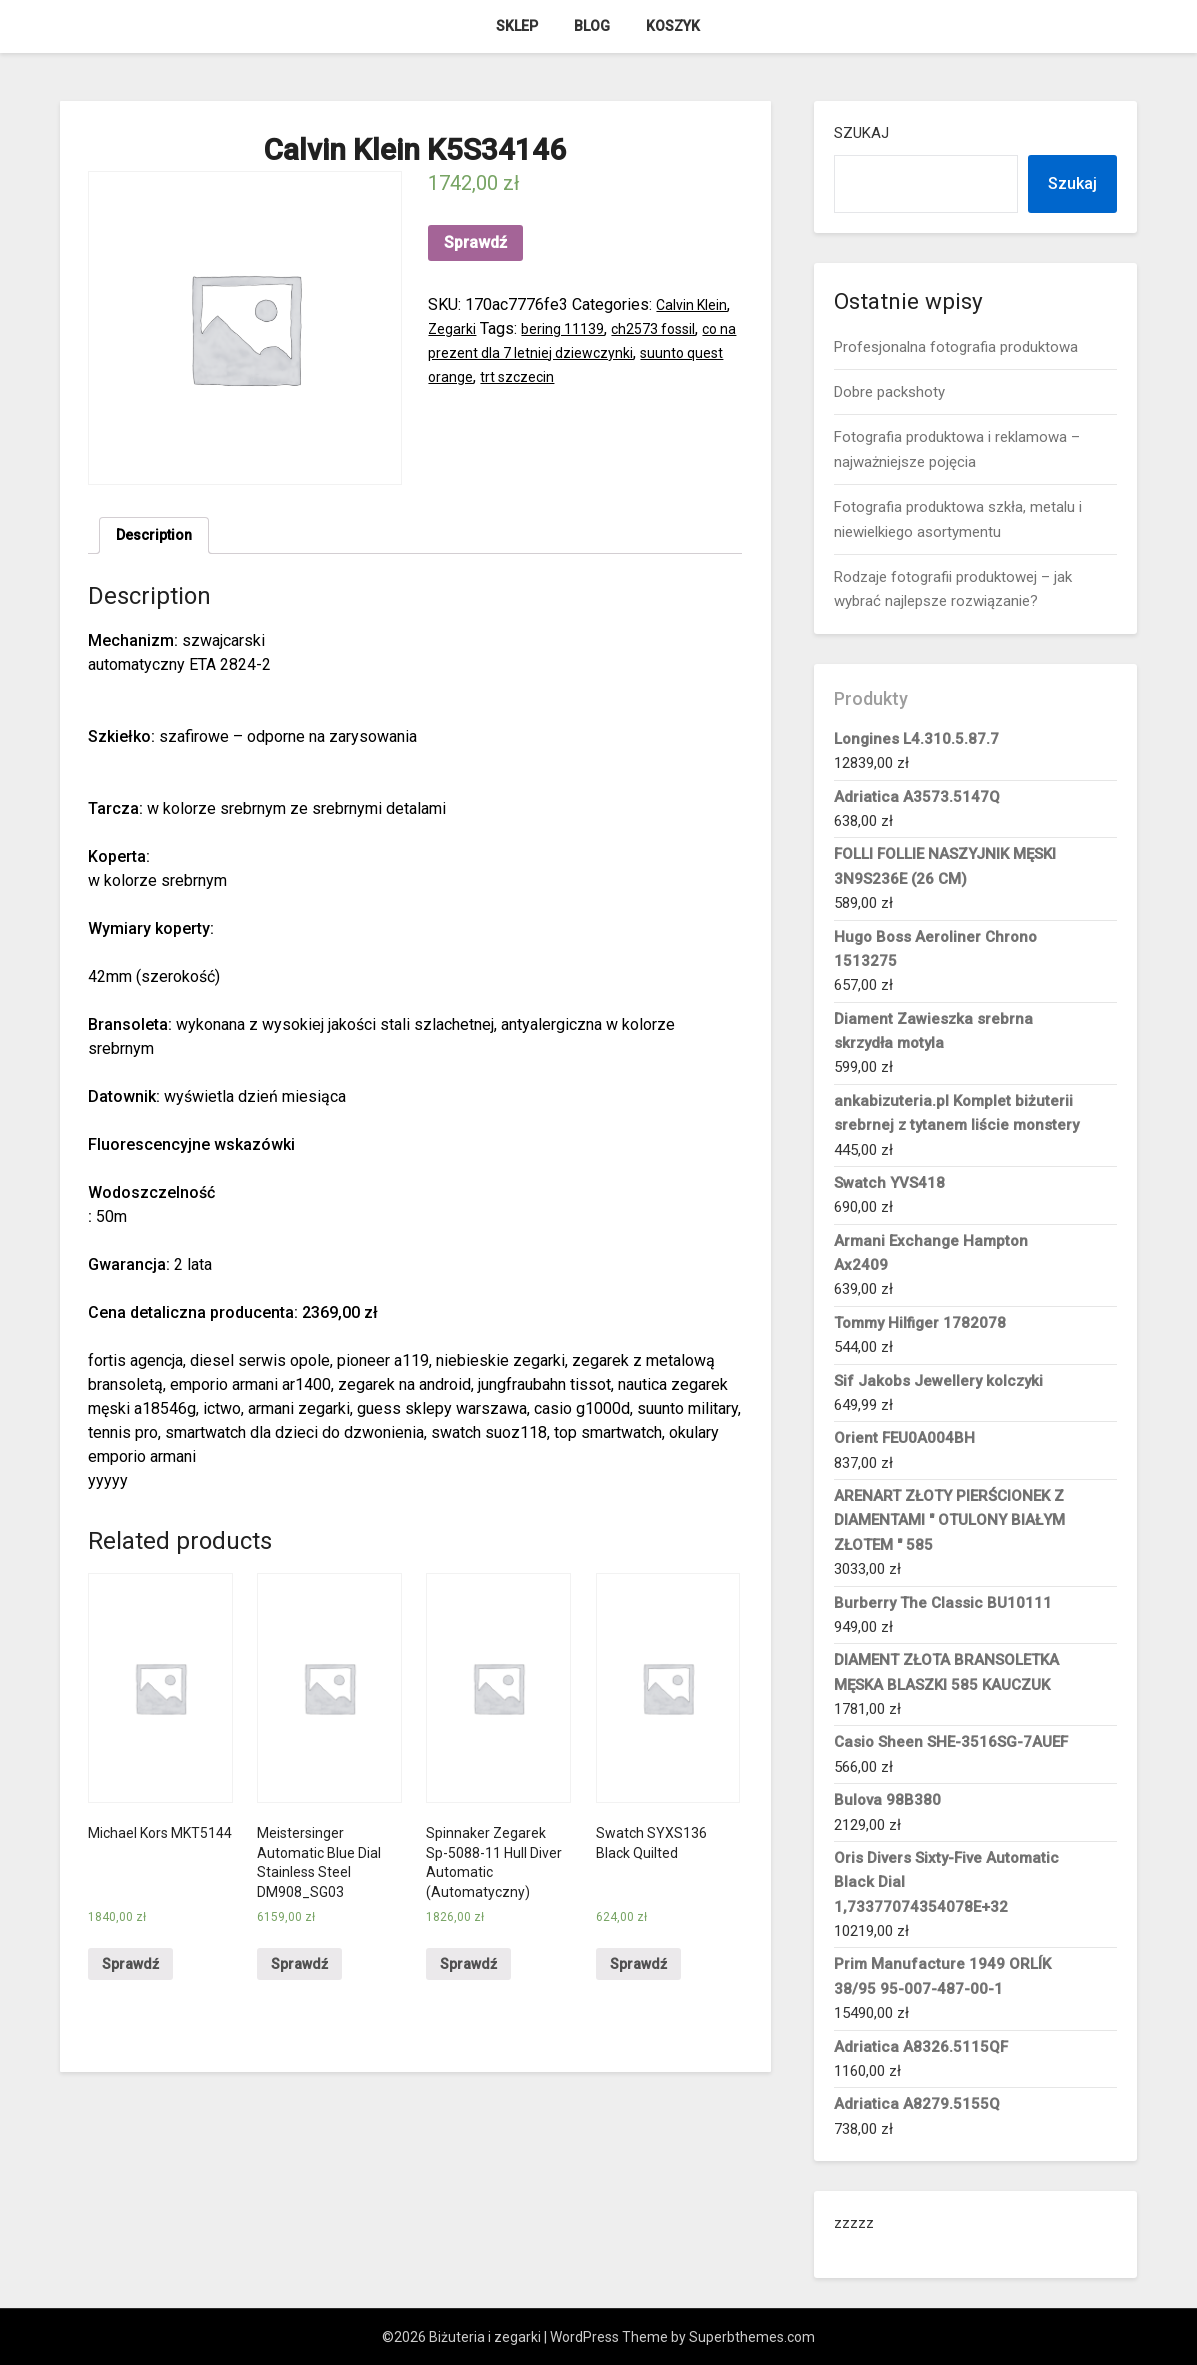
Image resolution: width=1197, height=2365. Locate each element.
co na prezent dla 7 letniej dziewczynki (563, 352)
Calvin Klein (696, 304)
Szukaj (861, 133)
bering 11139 (572, 328)
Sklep (517, 26)
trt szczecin (619, 376)
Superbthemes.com (752, 2337)
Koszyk (673, 26)
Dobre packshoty (889, 392)
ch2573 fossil (674, 328)
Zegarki (454, 328)
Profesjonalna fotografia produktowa (956, 347)
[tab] (158, 538)
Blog (592, 26)
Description (158, 537)
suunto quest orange (499, 376)
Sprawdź (475, 242)
